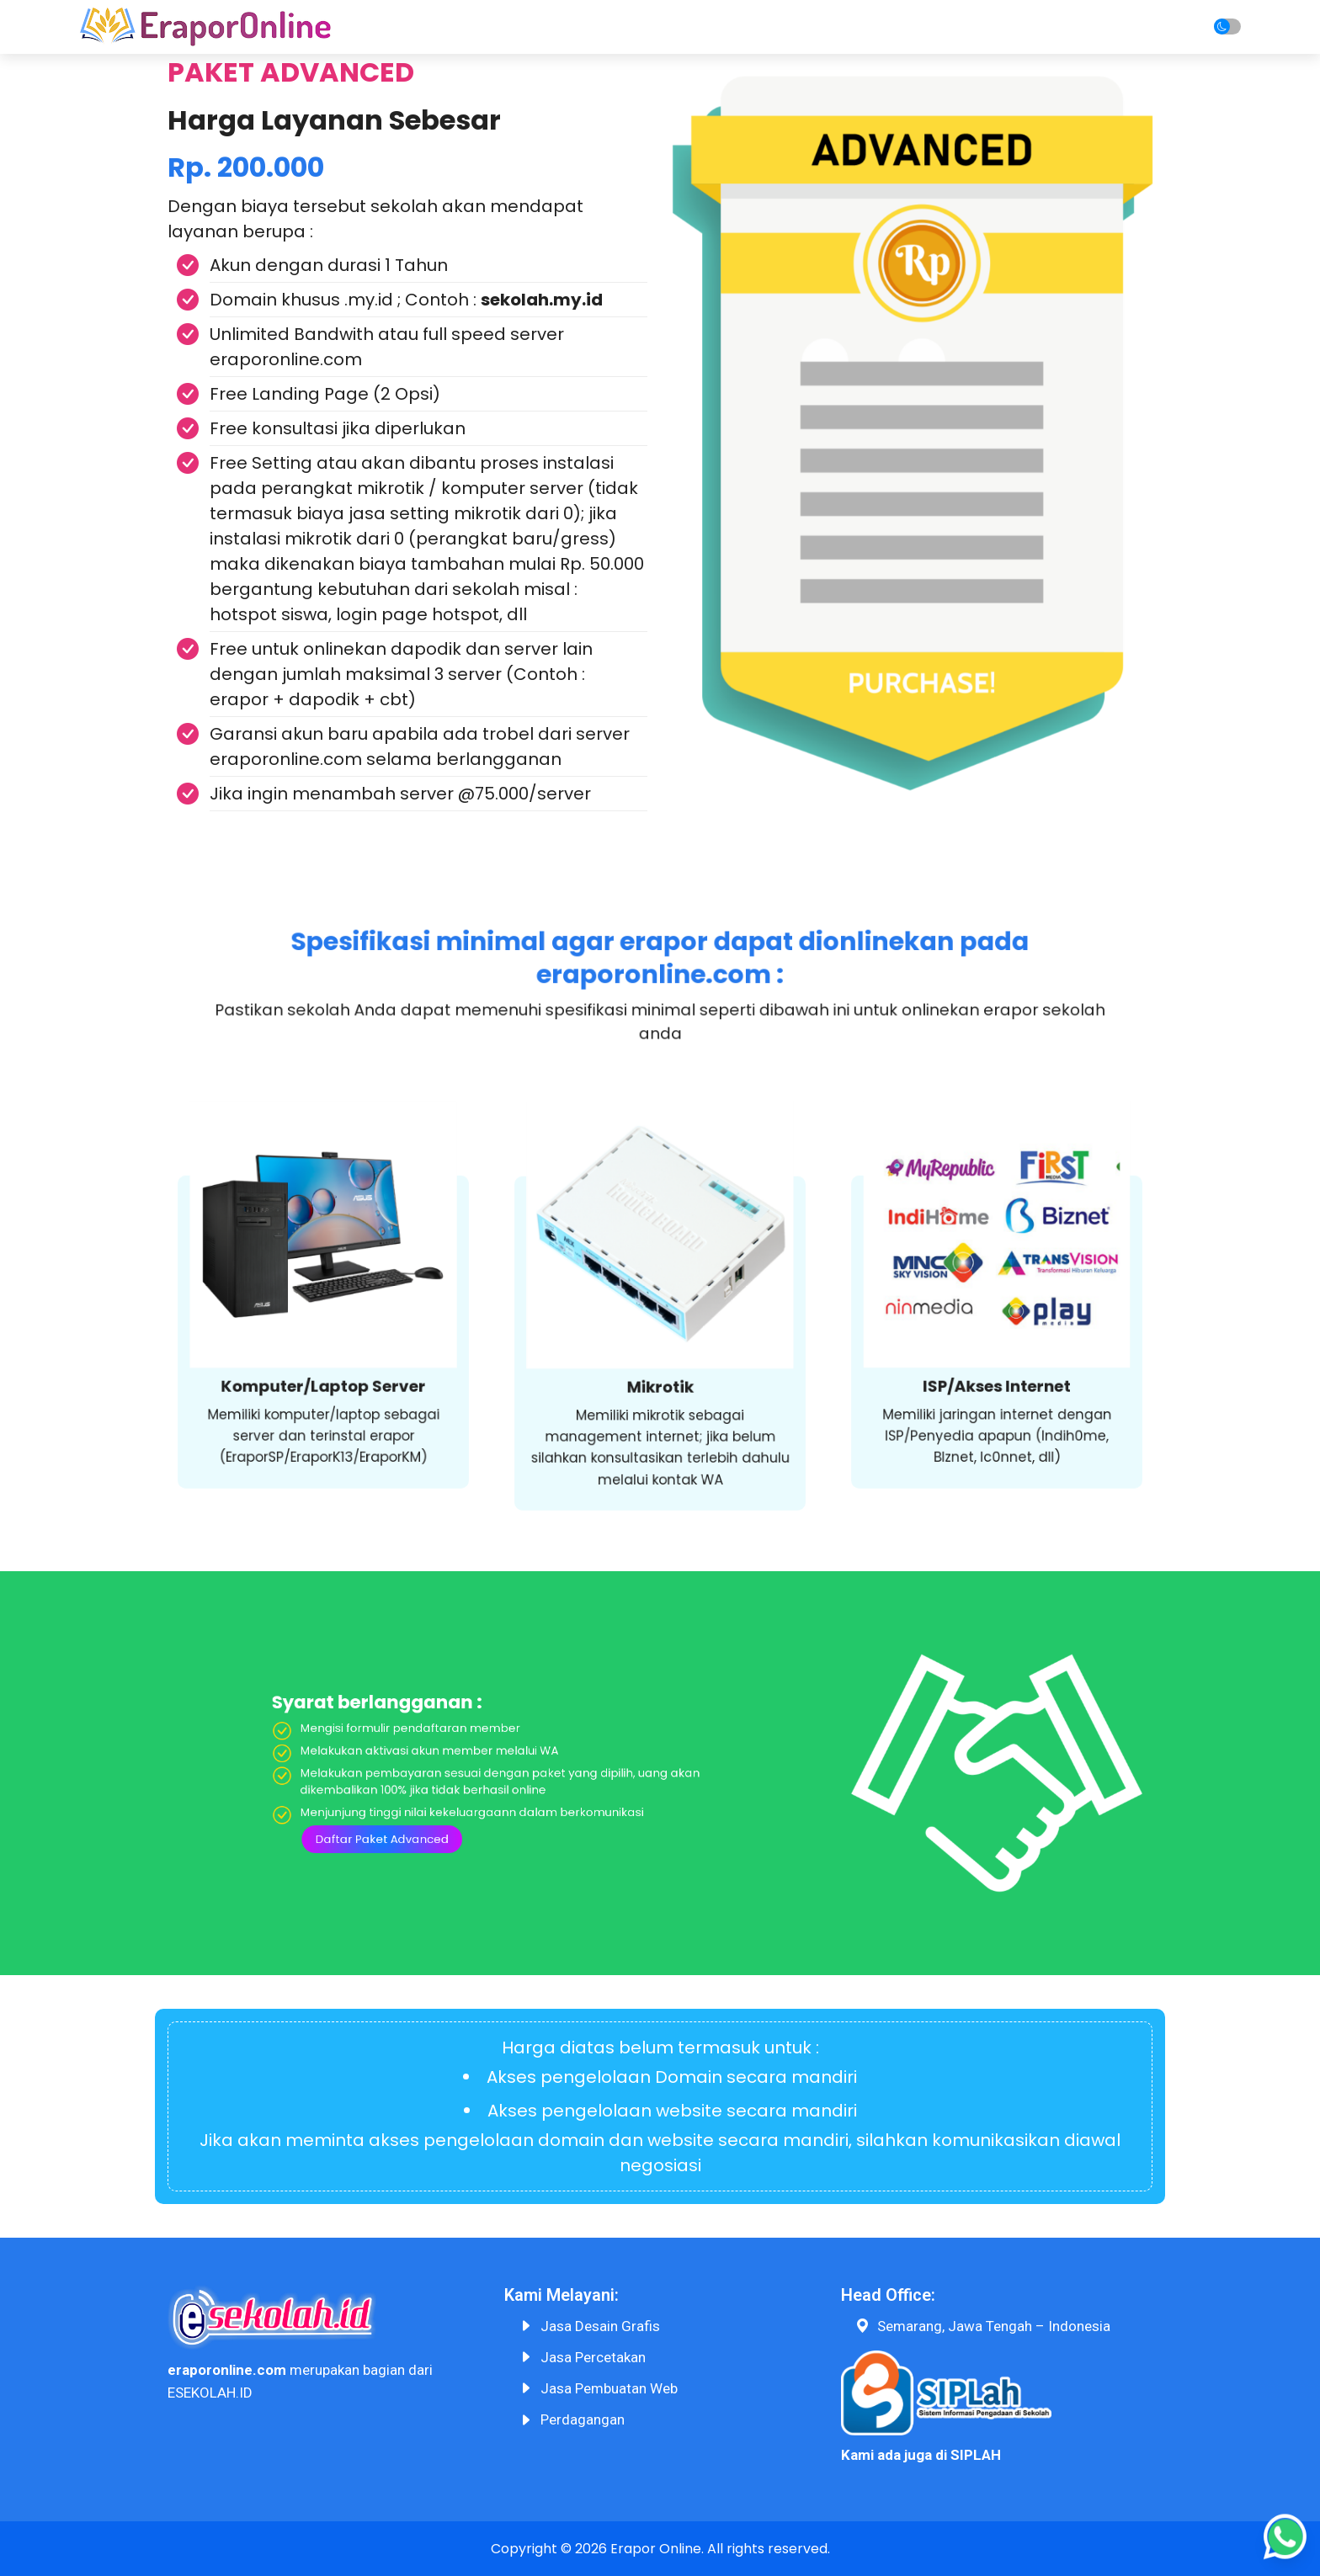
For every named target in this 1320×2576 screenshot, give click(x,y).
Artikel (1018, 26)
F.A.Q (951, 26)
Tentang (601, 26)
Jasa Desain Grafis (600, 2326)
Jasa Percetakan (593, 2357)
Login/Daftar (1110, 26)
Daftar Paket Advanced (570, 1785)
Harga (783, 26)
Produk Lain (869, 26)
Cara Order (696, 26)
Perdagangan (582, 2419)
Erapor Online (655, 2548)
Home (525, 26)
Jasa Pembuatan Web (609, 2388)
